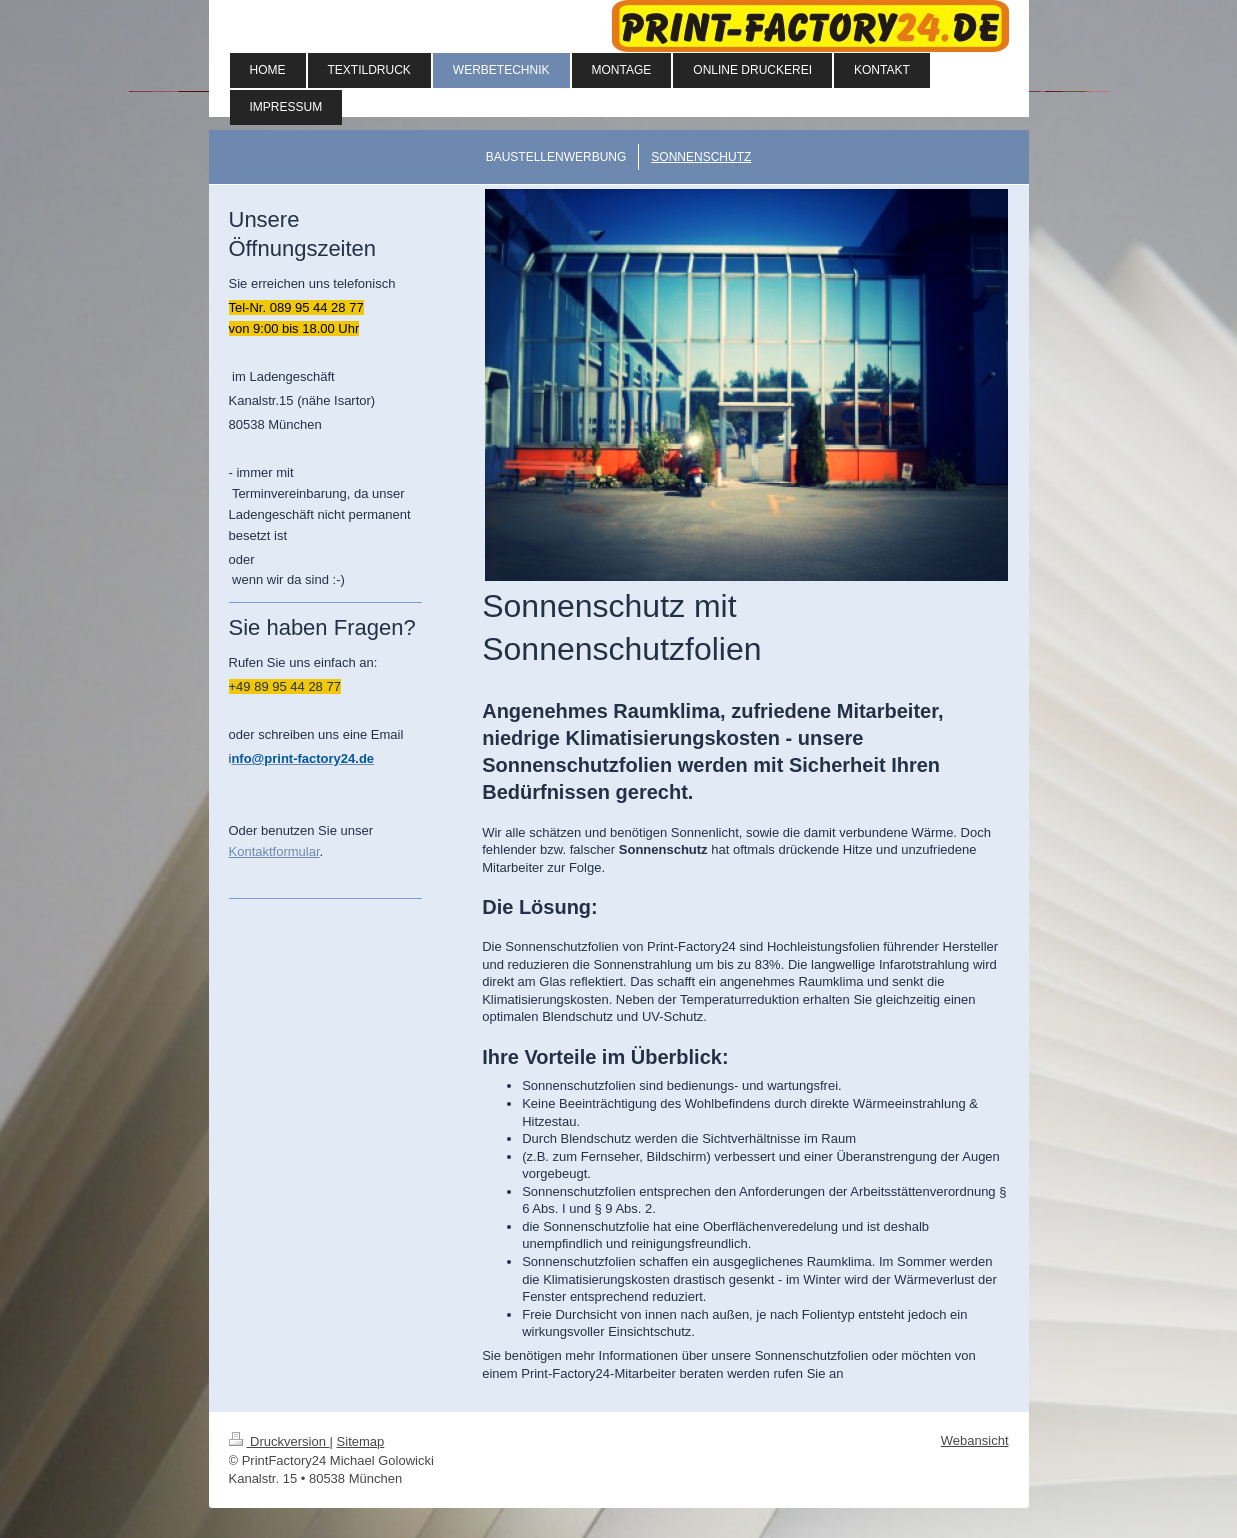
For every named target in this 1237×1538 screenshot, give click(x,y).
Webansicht (975, 1440)
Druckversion (279, 1441)
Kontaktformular (274, 851)
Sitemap (361, 1441)
